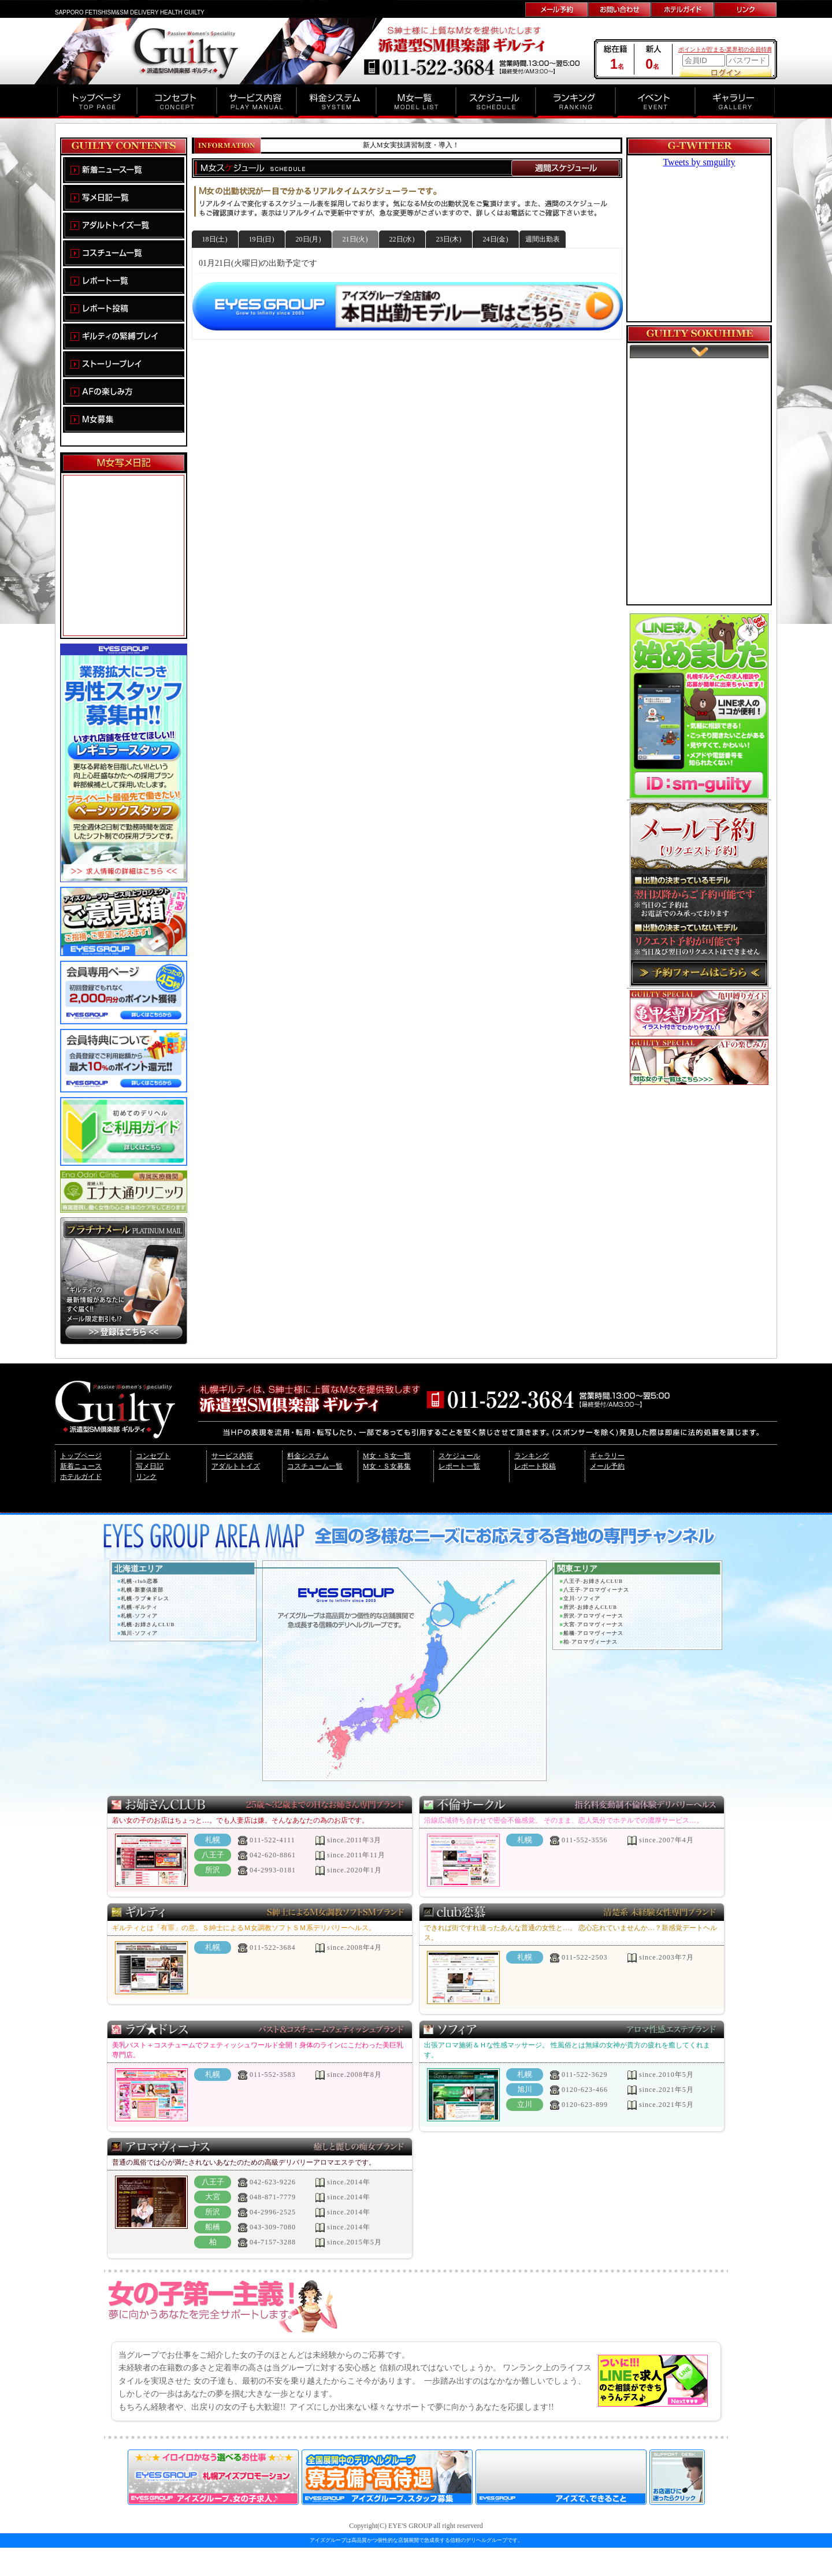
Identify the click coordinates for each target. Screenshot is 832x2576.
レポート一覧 (459, 1466)
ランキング (531, 1456)
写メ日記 (150, 1466)
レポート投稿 (535, 1466)
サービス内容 (232, 1456)
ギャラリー (607, 1456)
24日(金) (495, 239)
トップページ (81, 1456)
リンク (146, 1477)
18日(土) (215, 239)
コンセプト (153, 1456)
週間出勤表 (542, 239)
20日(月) (308, 239)
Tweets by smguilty (699, 162)
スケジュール (459, 1456)
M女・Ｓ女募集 (387, 1466)
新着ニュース (81, 1466)
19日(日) (261, 239)
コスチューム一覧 (315, 1466)
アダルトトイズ (235, 1466)
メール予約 (607, 1466)
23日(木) (449, 239)
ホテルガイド (81, 1477)
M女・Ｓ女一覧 (387, 1456)
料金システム (308, 1456)
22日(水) (402, 239)
